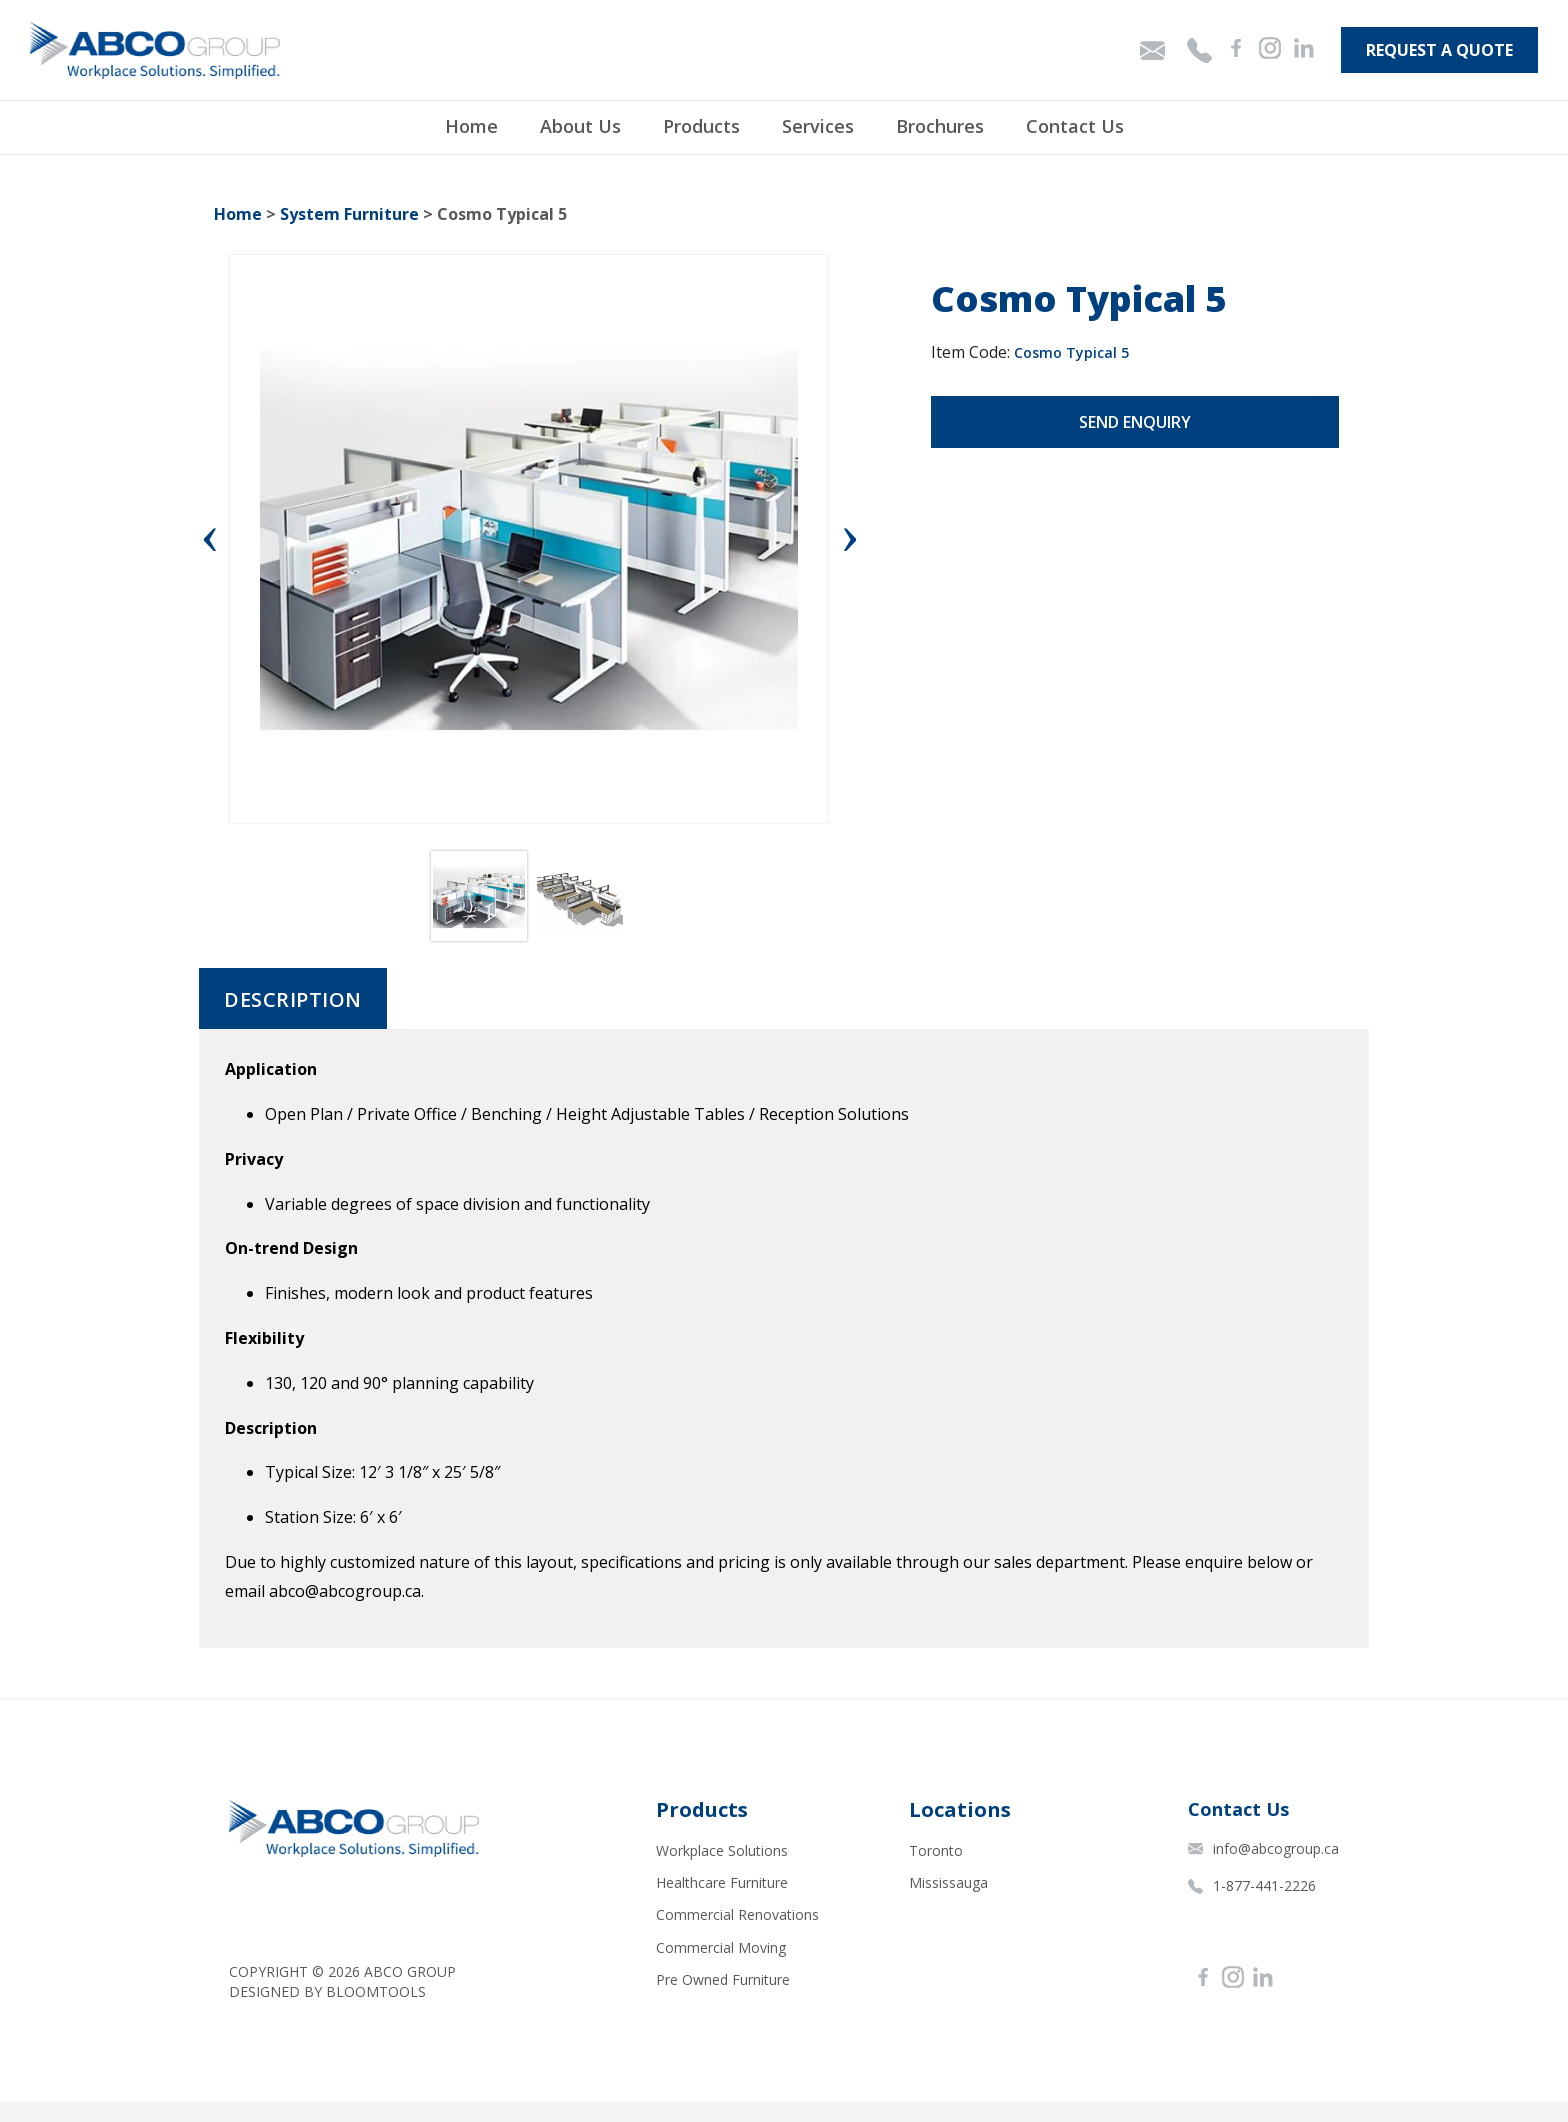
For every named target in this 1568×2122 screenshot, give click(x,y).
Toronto (936, 1850)
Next (850, 539)
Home (471, 126)
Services (818, 126)
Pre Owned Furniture (723, 1979)
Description (293, 1000)
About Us (580, 126)
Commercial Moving (721, 1947)
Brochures (940, 126)
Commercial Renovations (737, 1914)
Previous (213, 539)
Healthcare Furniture (722, 1882)
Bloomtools (376, 1991)
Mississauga (948, 1882)
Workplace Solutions (722, 1850)
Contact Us (1075, 126)
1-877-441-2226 (1252, 1885)
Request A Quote (1439, 50)
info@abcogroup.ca (1263, 1848)
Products (701, 126)
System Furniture (349, 214)
